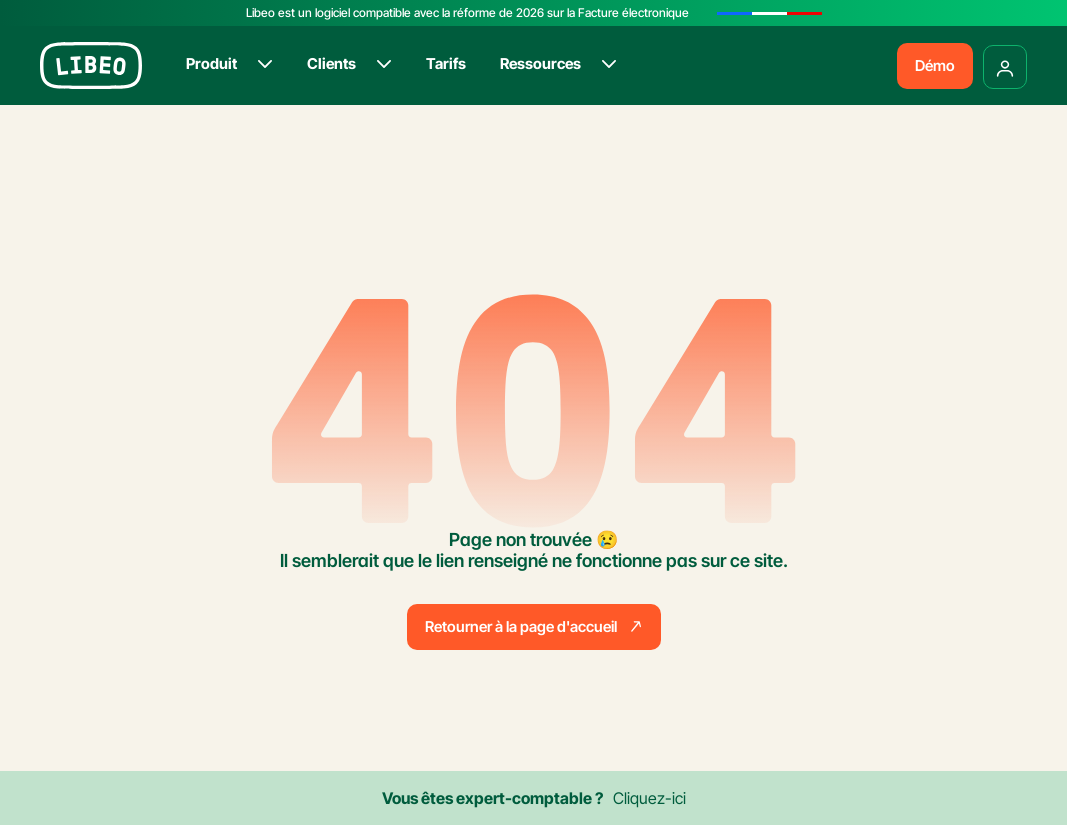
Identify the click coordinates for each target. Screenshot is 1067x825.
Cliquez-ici (649, 798)
